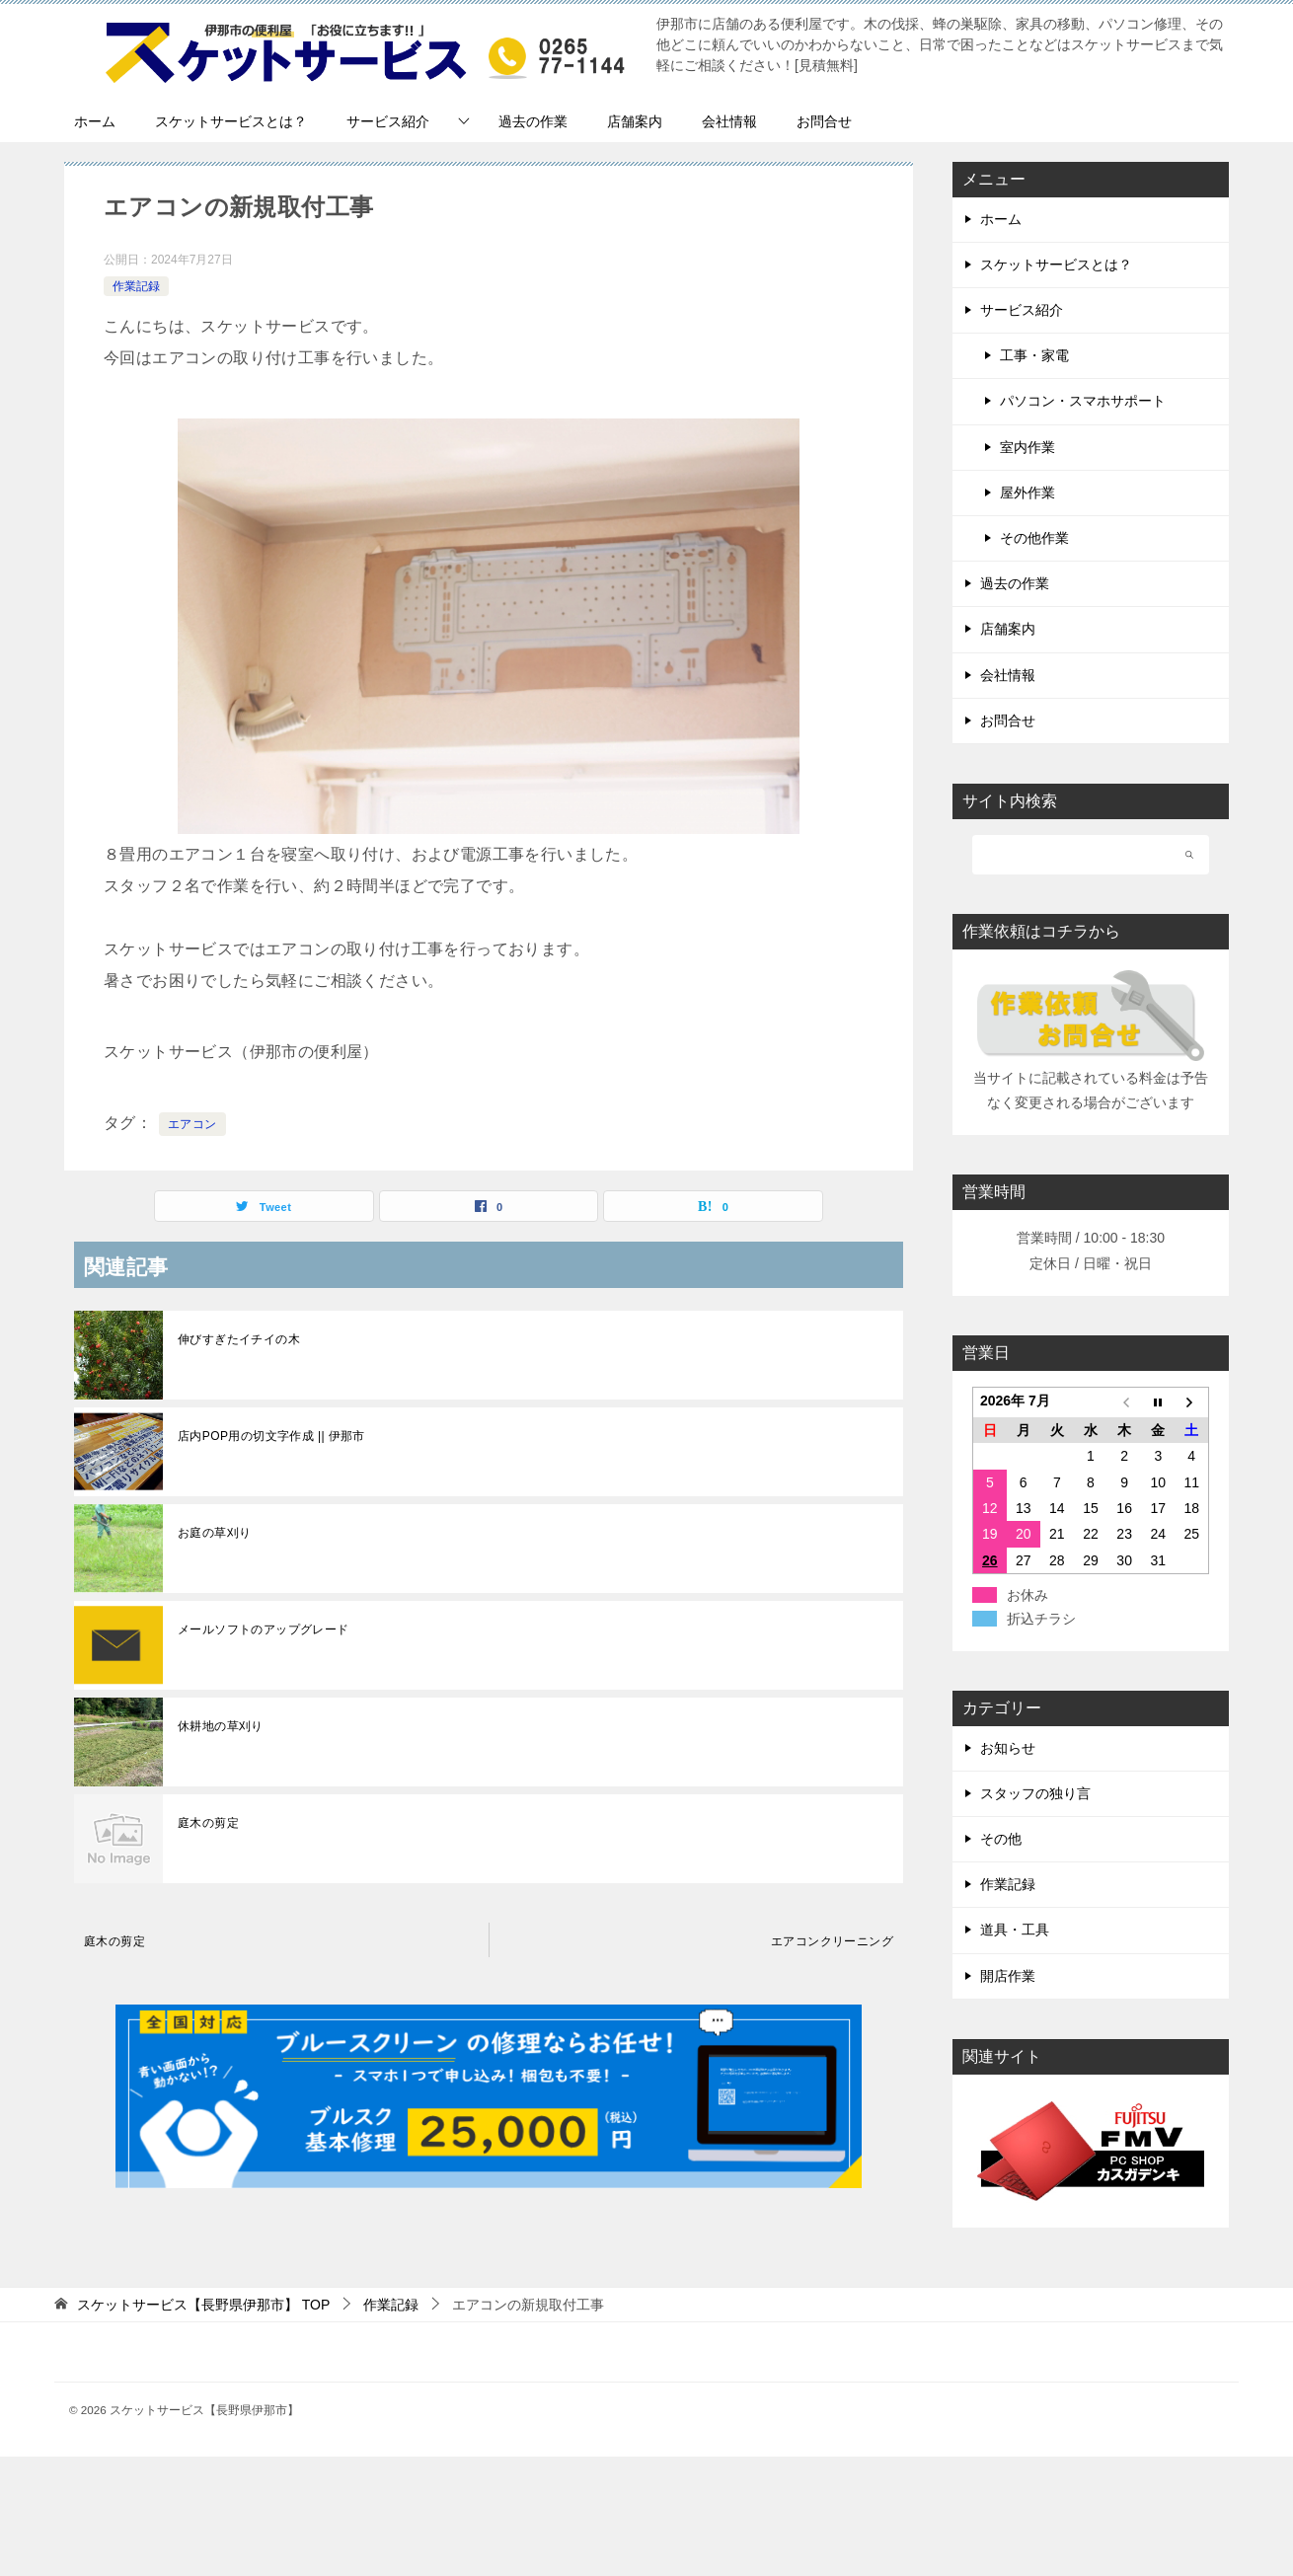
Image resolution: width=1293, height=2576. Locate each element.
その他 (1001, 1839)
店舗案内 (634, 121)
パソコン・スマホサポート (1083, 401)
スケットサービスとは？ (231, 121)
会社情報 (729, 121)
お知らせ (1007, 1748)
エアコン (192, 1124)
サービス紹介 (387, 121)
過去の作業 (533, 121)
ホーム (94, 121)
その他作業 (1034, 538)
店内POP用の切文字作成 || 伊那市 (271, 1436)
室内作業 (1027, 447)
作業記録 (136, 286)
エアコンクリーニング (832, 1941)
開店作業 (1007, 1976)
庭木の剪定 (208, 1823)
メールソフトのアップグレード (263, 1629)
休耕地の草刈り (221, 1726)
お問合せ (824, 121)
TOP (203, 2304)
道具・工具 (1014, 1929)
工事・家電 (1034, 355)
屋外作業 (1027, 492)
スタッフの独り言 (1035, 1793)
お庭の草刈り (214, 1533)
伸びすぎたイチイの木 (239, 1339)
